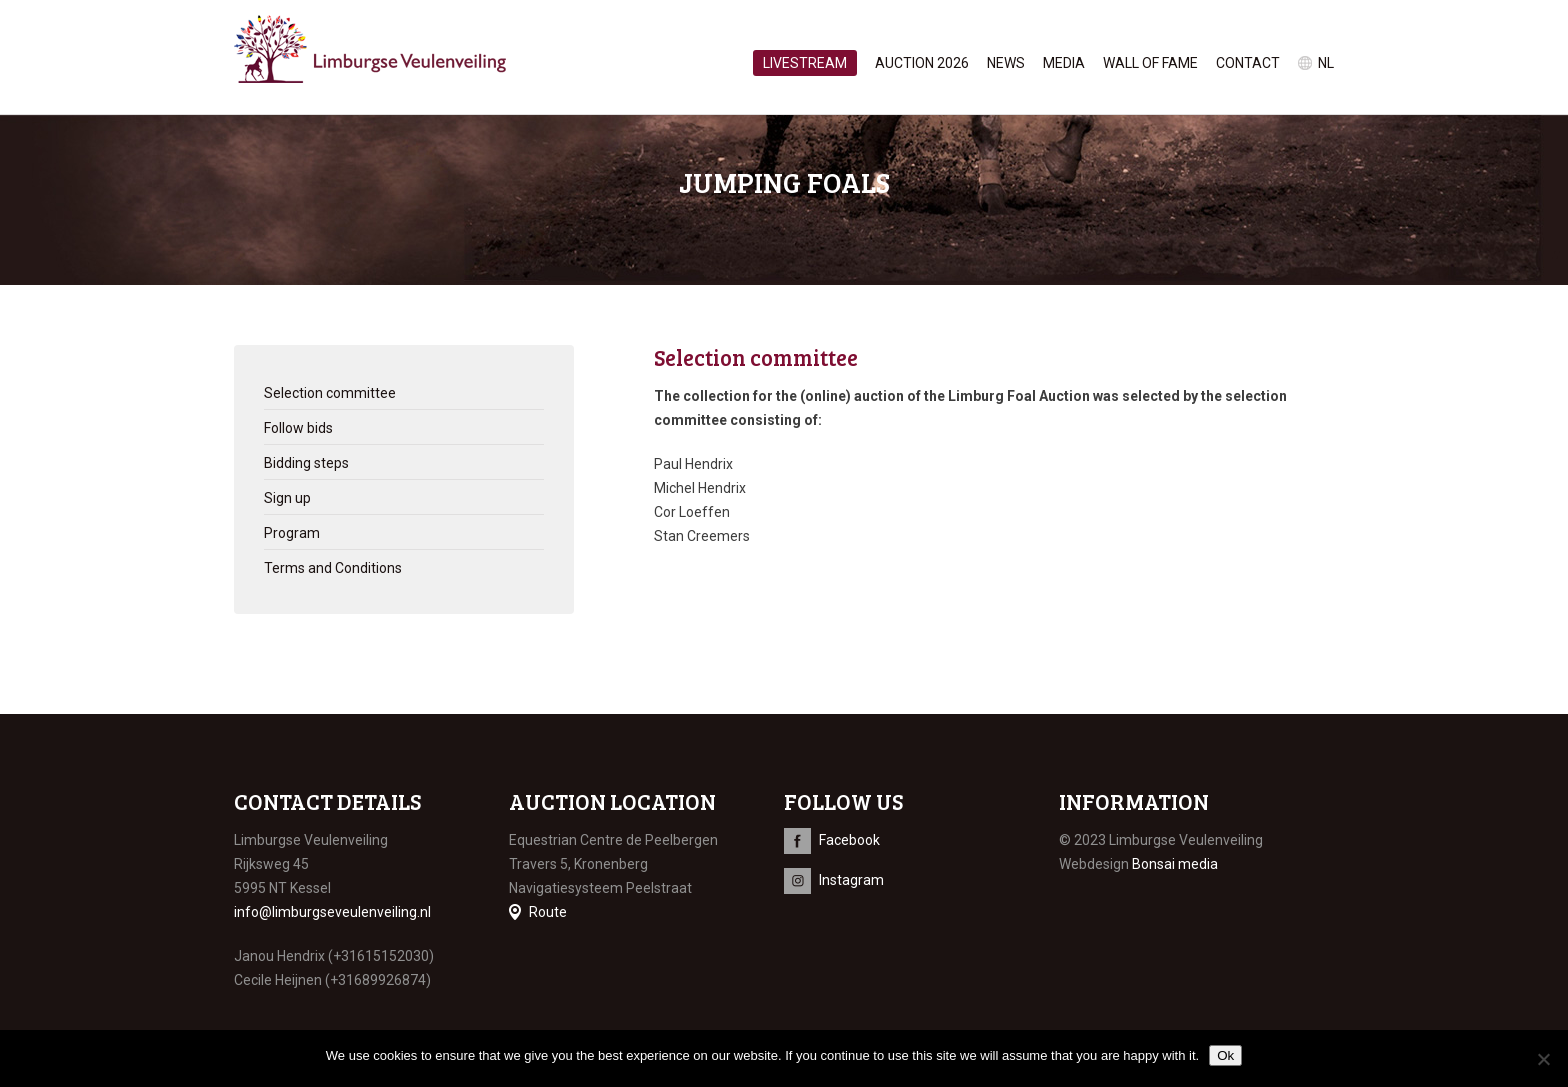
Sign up (287, 498)
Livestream (805, 63)
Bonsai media (1175, 864)
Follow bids (298, 428)
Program (292, 533)
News (1006, 63)
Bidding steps (306, 463)
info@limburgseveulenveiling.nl (332, 912)
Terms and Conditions (333, 568)
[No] (1543, 1059)
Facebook (849, 840)
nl (1326, 63)
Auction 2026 (922, 63)
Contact (1248, 63)
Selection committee (330, 393)
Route (548, 912)
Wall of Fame (1150, 63)
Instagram (851, 880)
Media (1064, 63)
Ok (1225, 1055)
